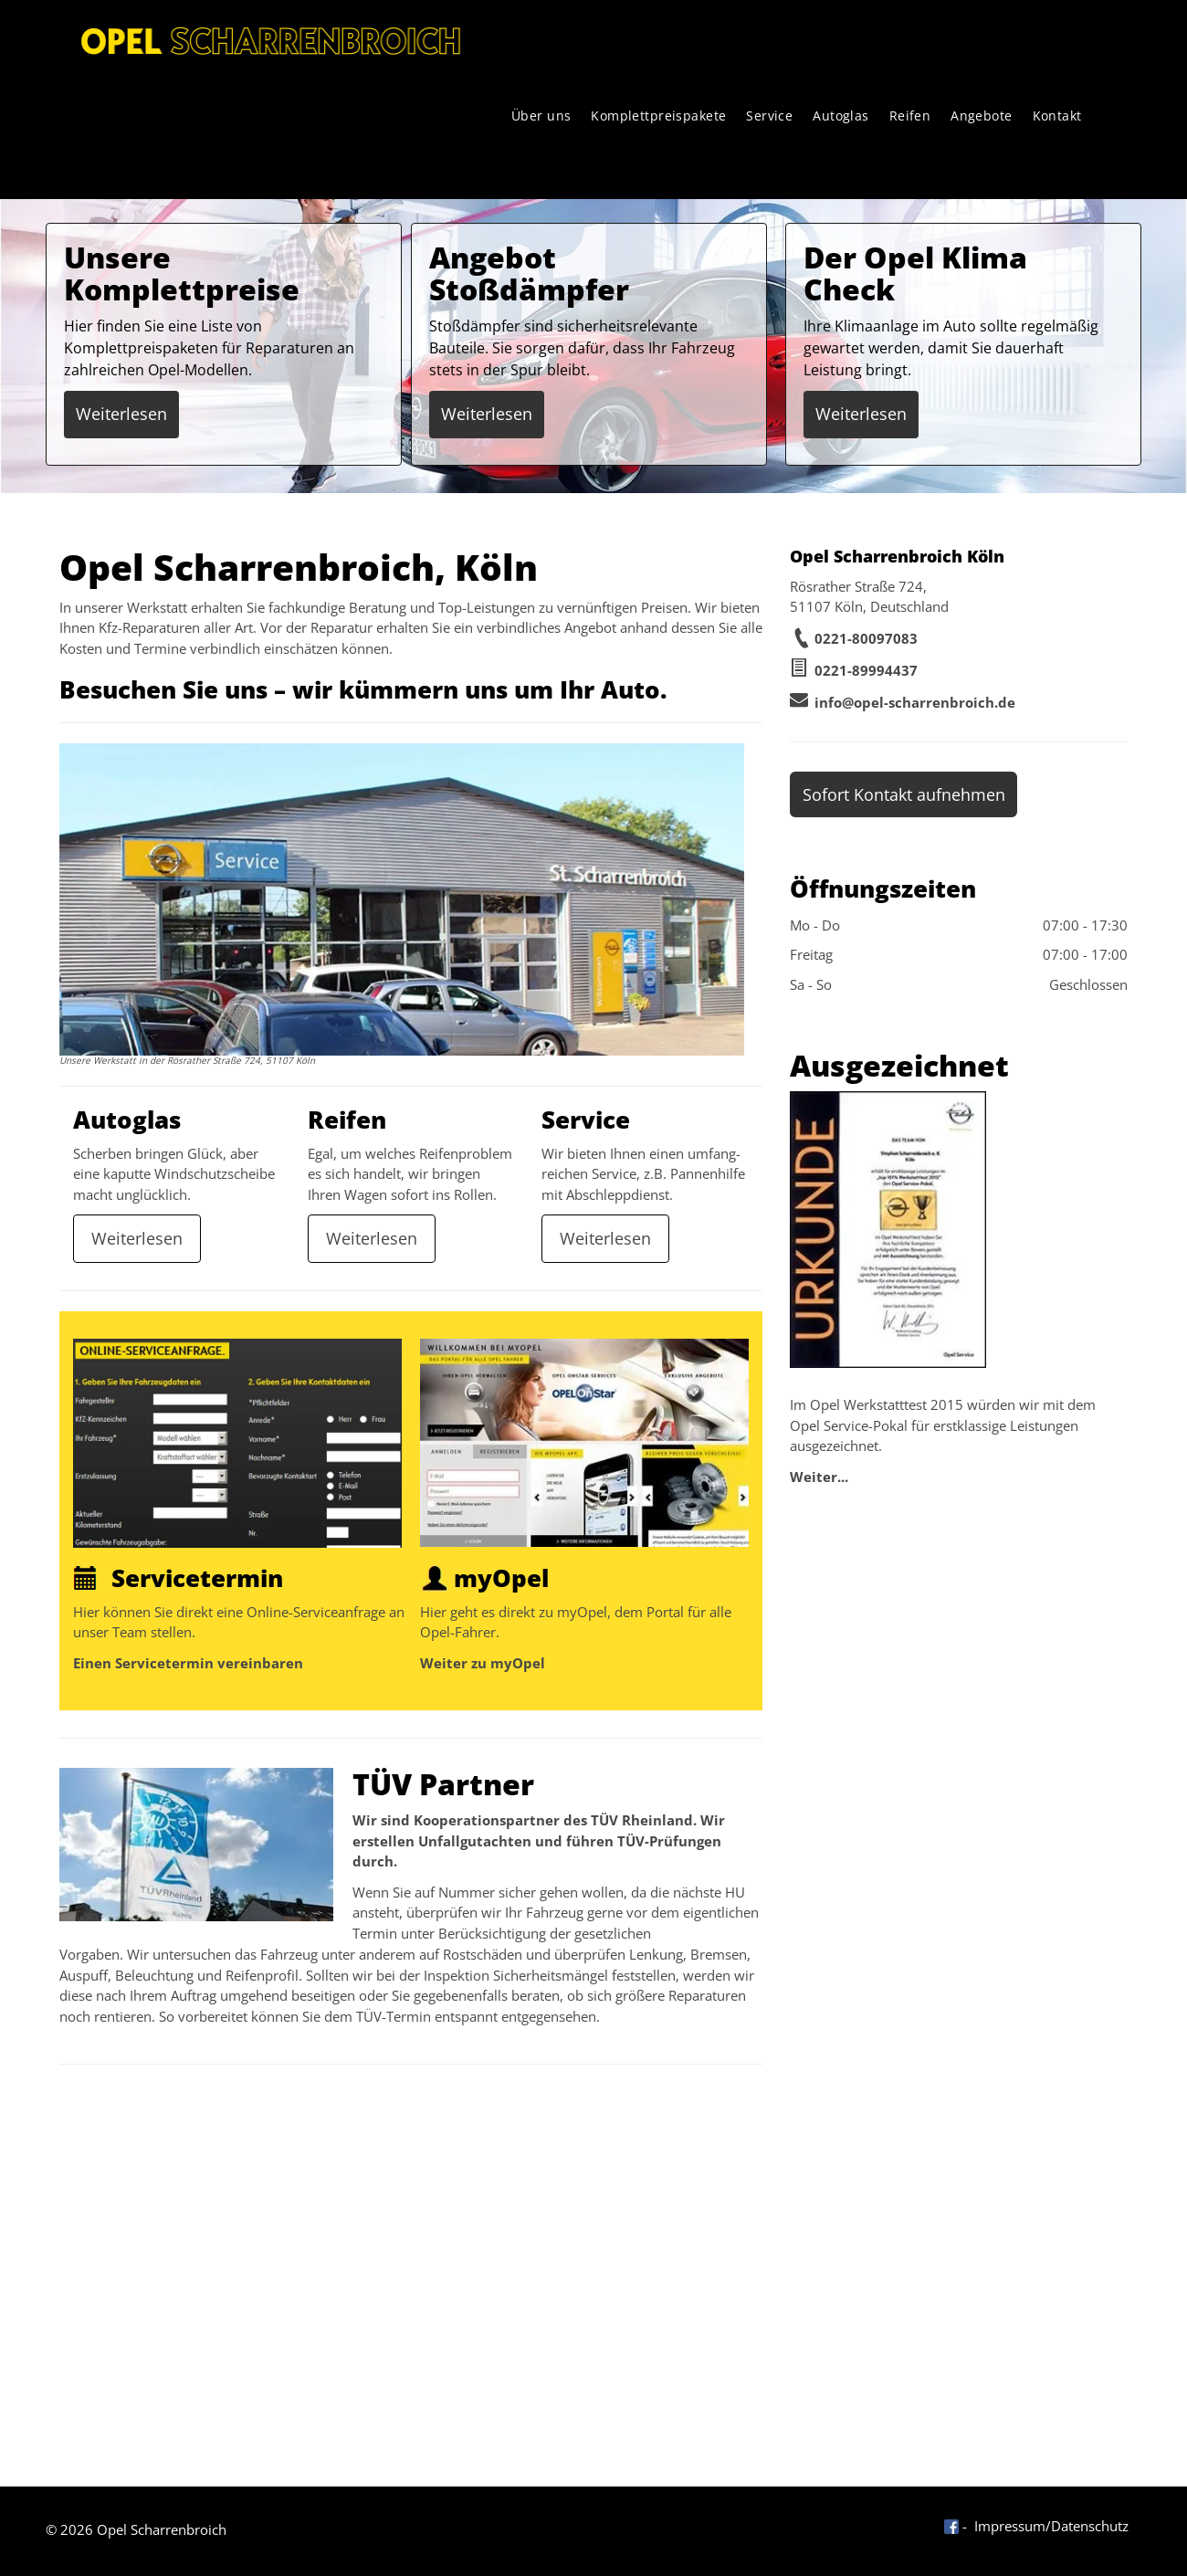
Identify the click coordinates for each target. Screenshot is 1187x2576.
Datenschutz (1090, 2526)
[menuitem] (542, 115)
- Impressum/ (1006, 2526)
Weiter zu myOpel (482, 1663)
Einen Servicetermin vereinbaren (188, 1663)
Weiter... (819, 1476)
